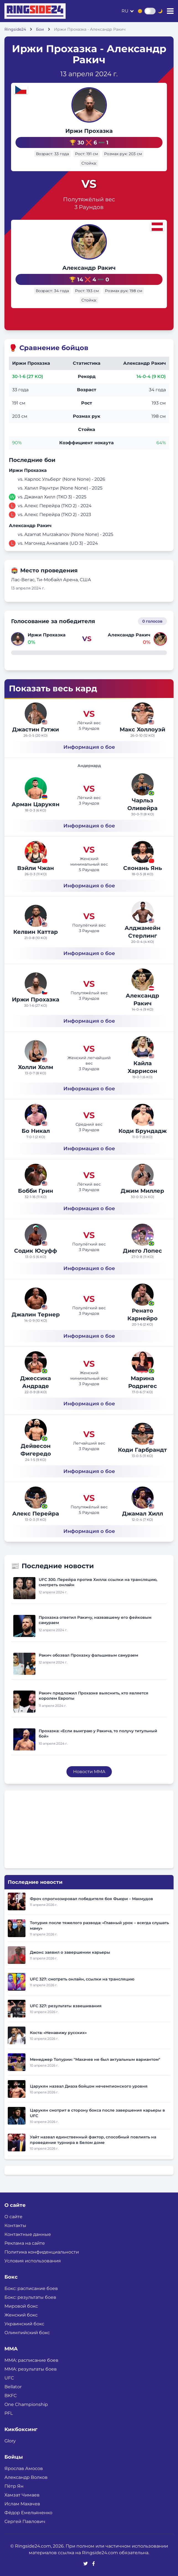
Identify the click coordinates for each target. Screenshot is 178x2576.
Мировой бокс (21, 2306)
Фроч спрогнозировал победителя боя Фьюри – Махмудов (91, 1898)
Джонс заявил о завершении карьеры (70, 1952)
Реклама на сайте (24, 2243)
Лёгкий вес (89, 722)
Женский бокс (21, 2315)
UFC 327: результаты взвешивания (66, 2005)
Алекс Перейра (35, 1513)
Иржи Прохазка (89, 131)
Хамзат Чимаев (22, 2495)
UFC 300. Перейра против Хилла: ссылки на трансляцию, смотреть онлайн (98, 1582)
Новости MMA (89, 1771)
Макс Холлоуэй (142, 729)
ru (125, 11)
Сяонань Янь (142, 868)
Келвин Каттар (35, 932)
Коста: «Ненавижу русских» (58, 2032)
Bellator (13, 2386)
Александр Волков (26, 2477)
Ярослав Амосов (23, 2468)
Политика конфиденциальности (41, 2252)
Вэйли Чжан (35, 868)
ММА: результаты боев (30, 2369)
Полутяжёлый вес (89, 199)
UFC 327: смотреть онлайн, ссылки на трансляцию (82, 1979)
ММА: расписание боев (31, 2360)
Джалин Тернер (36, 1314)
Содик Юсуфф (35, 1250)
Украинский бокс (24, 2323)
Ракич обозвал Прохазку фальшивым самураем (88, 1655)
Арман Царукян (36, 804)
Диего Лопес (142, 1250)
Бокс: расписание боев (31, 2288)
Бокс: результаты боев (30, 2297)
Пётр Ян (14, 2486)
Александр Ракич (89, 268)
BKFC (10, 2395)
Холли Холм (35, 1067)
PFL (8, 2413)
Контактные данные (27, 2234)
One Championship (26, 2404)
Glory (10, 2440)
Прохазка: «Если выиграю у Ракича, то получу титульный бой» (98, 1733)
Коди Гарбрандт (142, 1449)
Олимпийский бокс (27, 2332)
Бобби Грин (35, 1191)
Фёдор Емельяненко (28, 2512)
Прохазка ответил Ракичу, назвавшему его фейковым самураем (95, 1620)
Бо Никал (36, 1131)
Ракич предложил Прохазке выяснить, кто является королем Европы (93, 1696)
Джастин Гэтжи (35, 729)
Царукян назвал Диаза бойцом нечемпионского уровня (89, 2086)
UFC (9, 2378)
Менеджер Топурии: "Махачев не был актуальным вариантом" (95, 2059)
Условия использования (32, 2260)
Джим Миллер (142, 1191)
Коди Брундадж (142, 1131)
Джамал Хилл (142, 1513)
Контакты (15, 2225)
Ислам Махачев (22, 2503)
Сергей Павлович (24, 2521)
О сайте (13, 2216)
